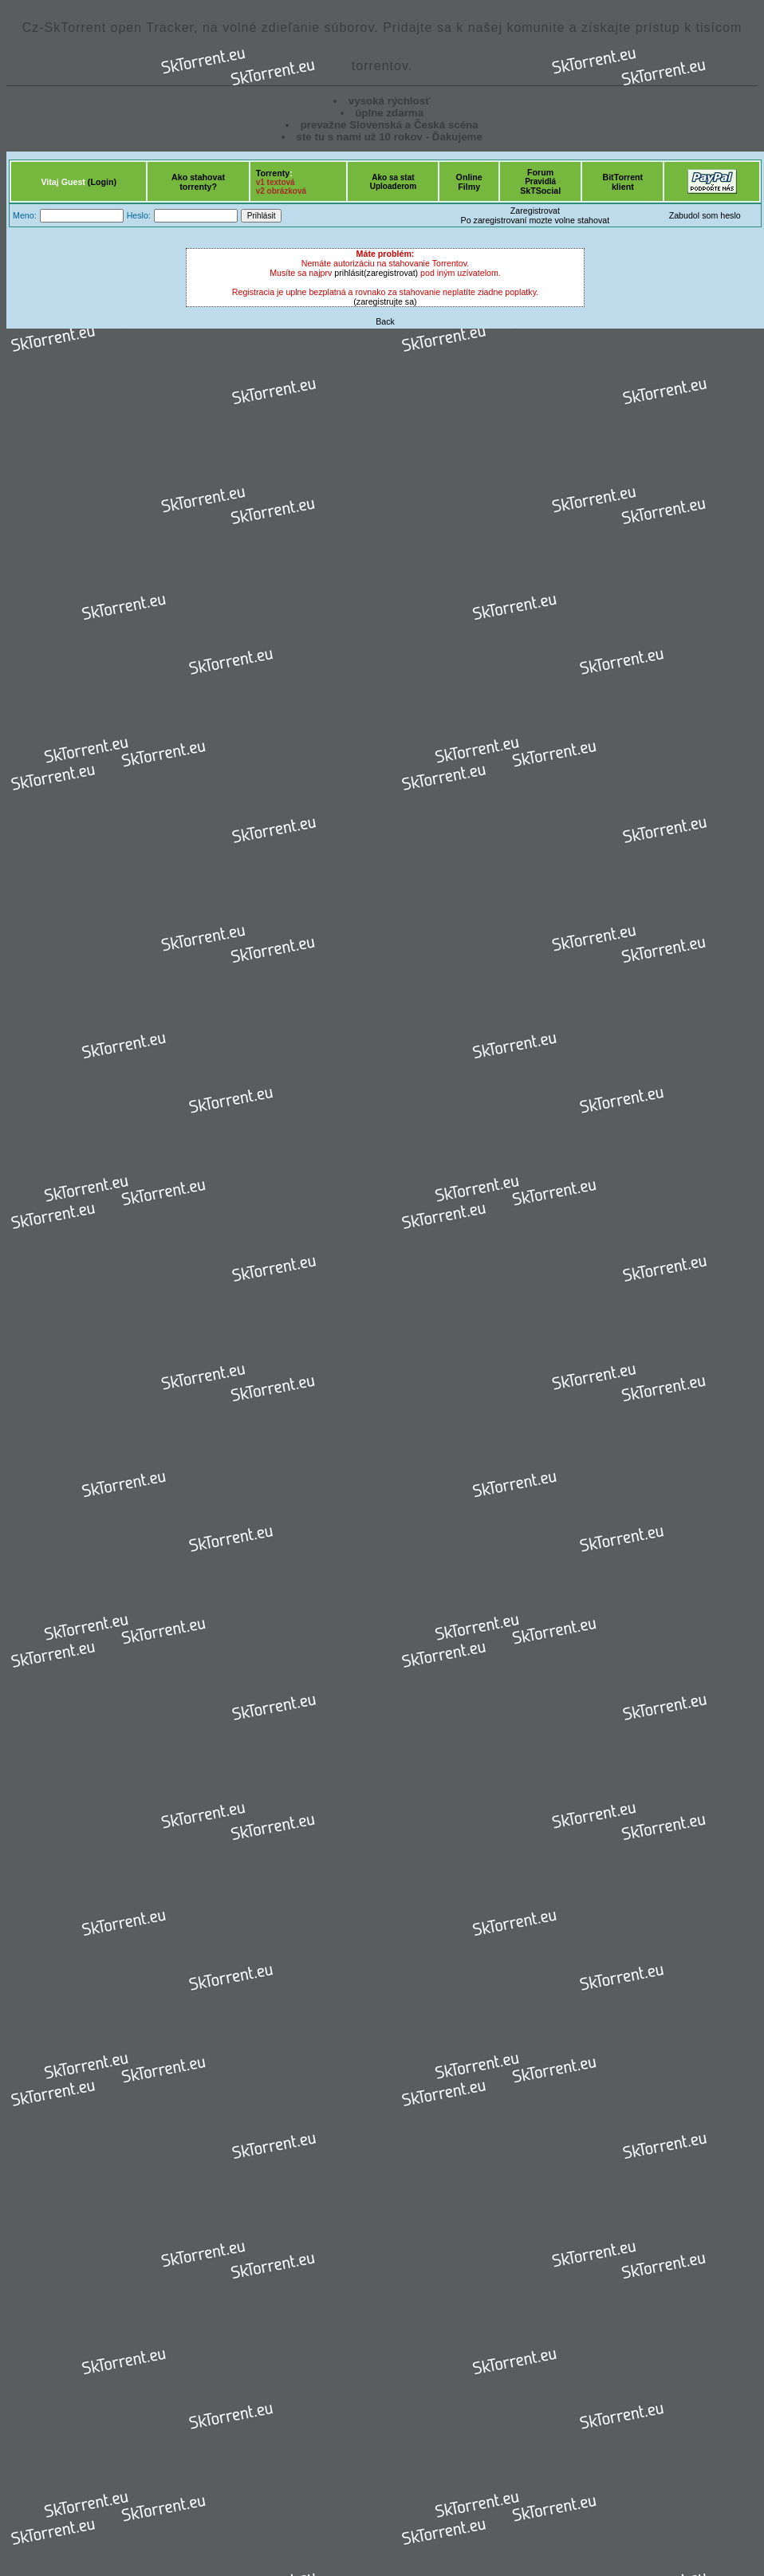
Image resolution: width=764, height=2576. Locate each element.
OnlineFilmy (469, 181)
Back (385, 321)
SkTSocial (540, 190)
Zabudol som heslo (705, 215)
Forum (540, 172)
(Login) (102, 182)
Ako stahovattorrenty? (198, 181)
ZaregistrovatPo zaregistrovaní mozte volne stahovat (535, 215)
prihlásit (349, 273)
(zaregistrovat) (391, 273)
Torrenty (272, 173)
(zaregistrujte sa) (384, 301)
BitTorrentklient (622, 181)
